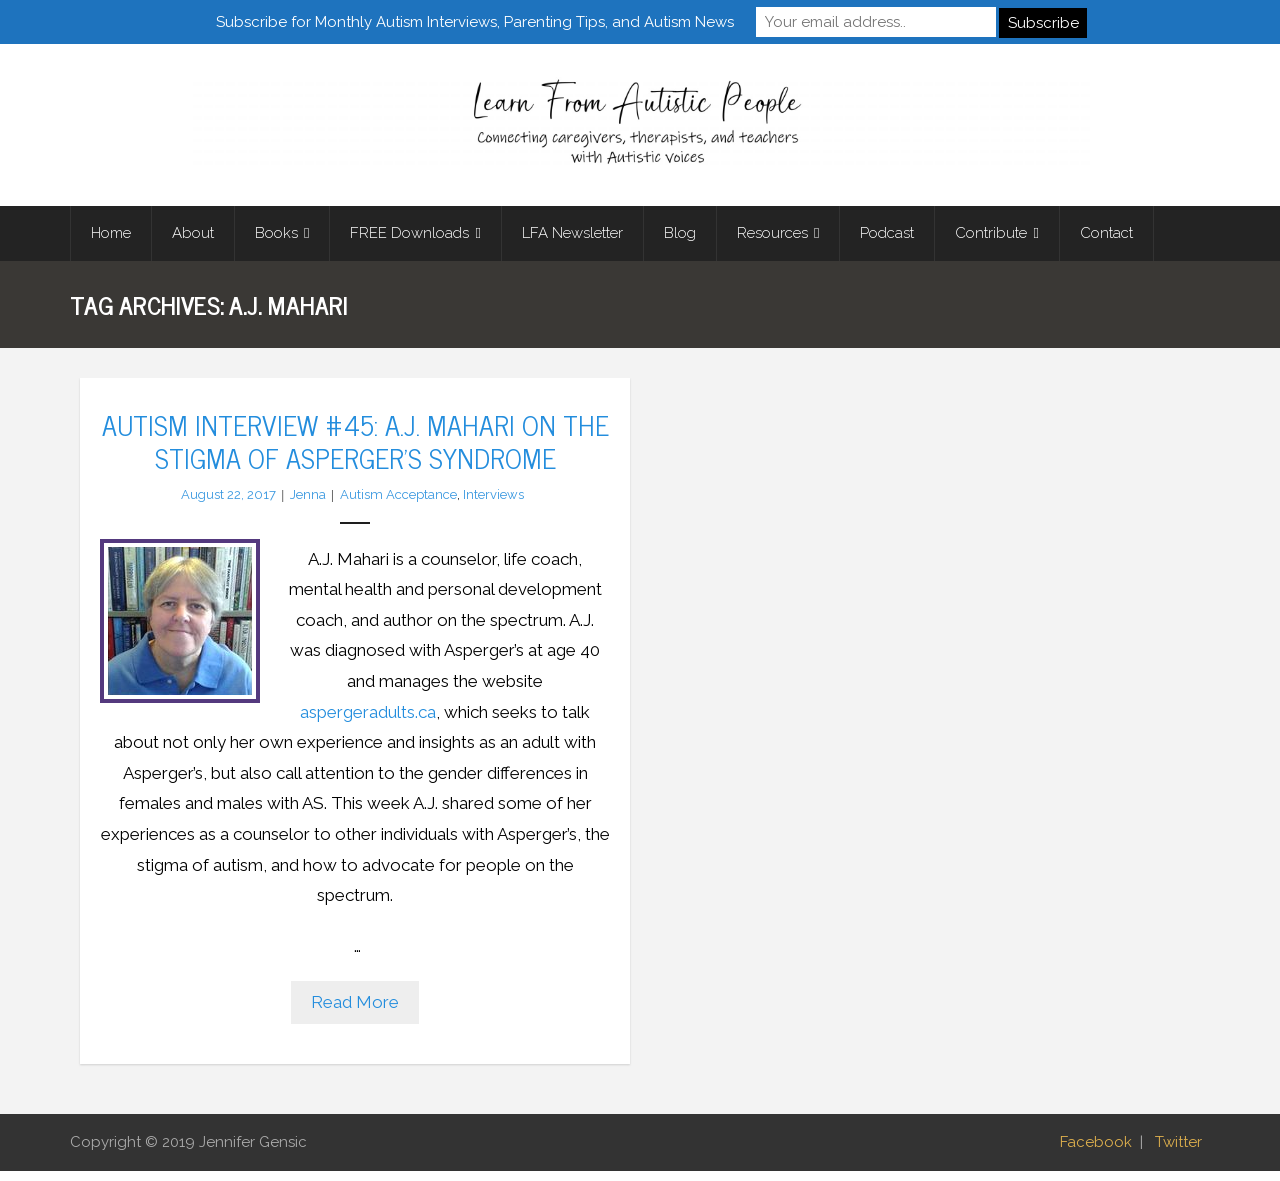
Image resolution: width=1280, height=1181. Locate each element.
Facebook (1096, 1152)
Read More (355, 1012)
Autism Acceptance (398, 504)
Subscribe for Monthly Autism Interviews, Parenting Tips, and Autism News (475, 21)
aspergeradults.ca (368, 721)
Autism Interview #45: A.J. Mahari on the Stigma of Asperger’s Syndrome (355, 450)
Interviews (493, 504)
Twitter (1178, 1152)
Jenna (308, 504)
